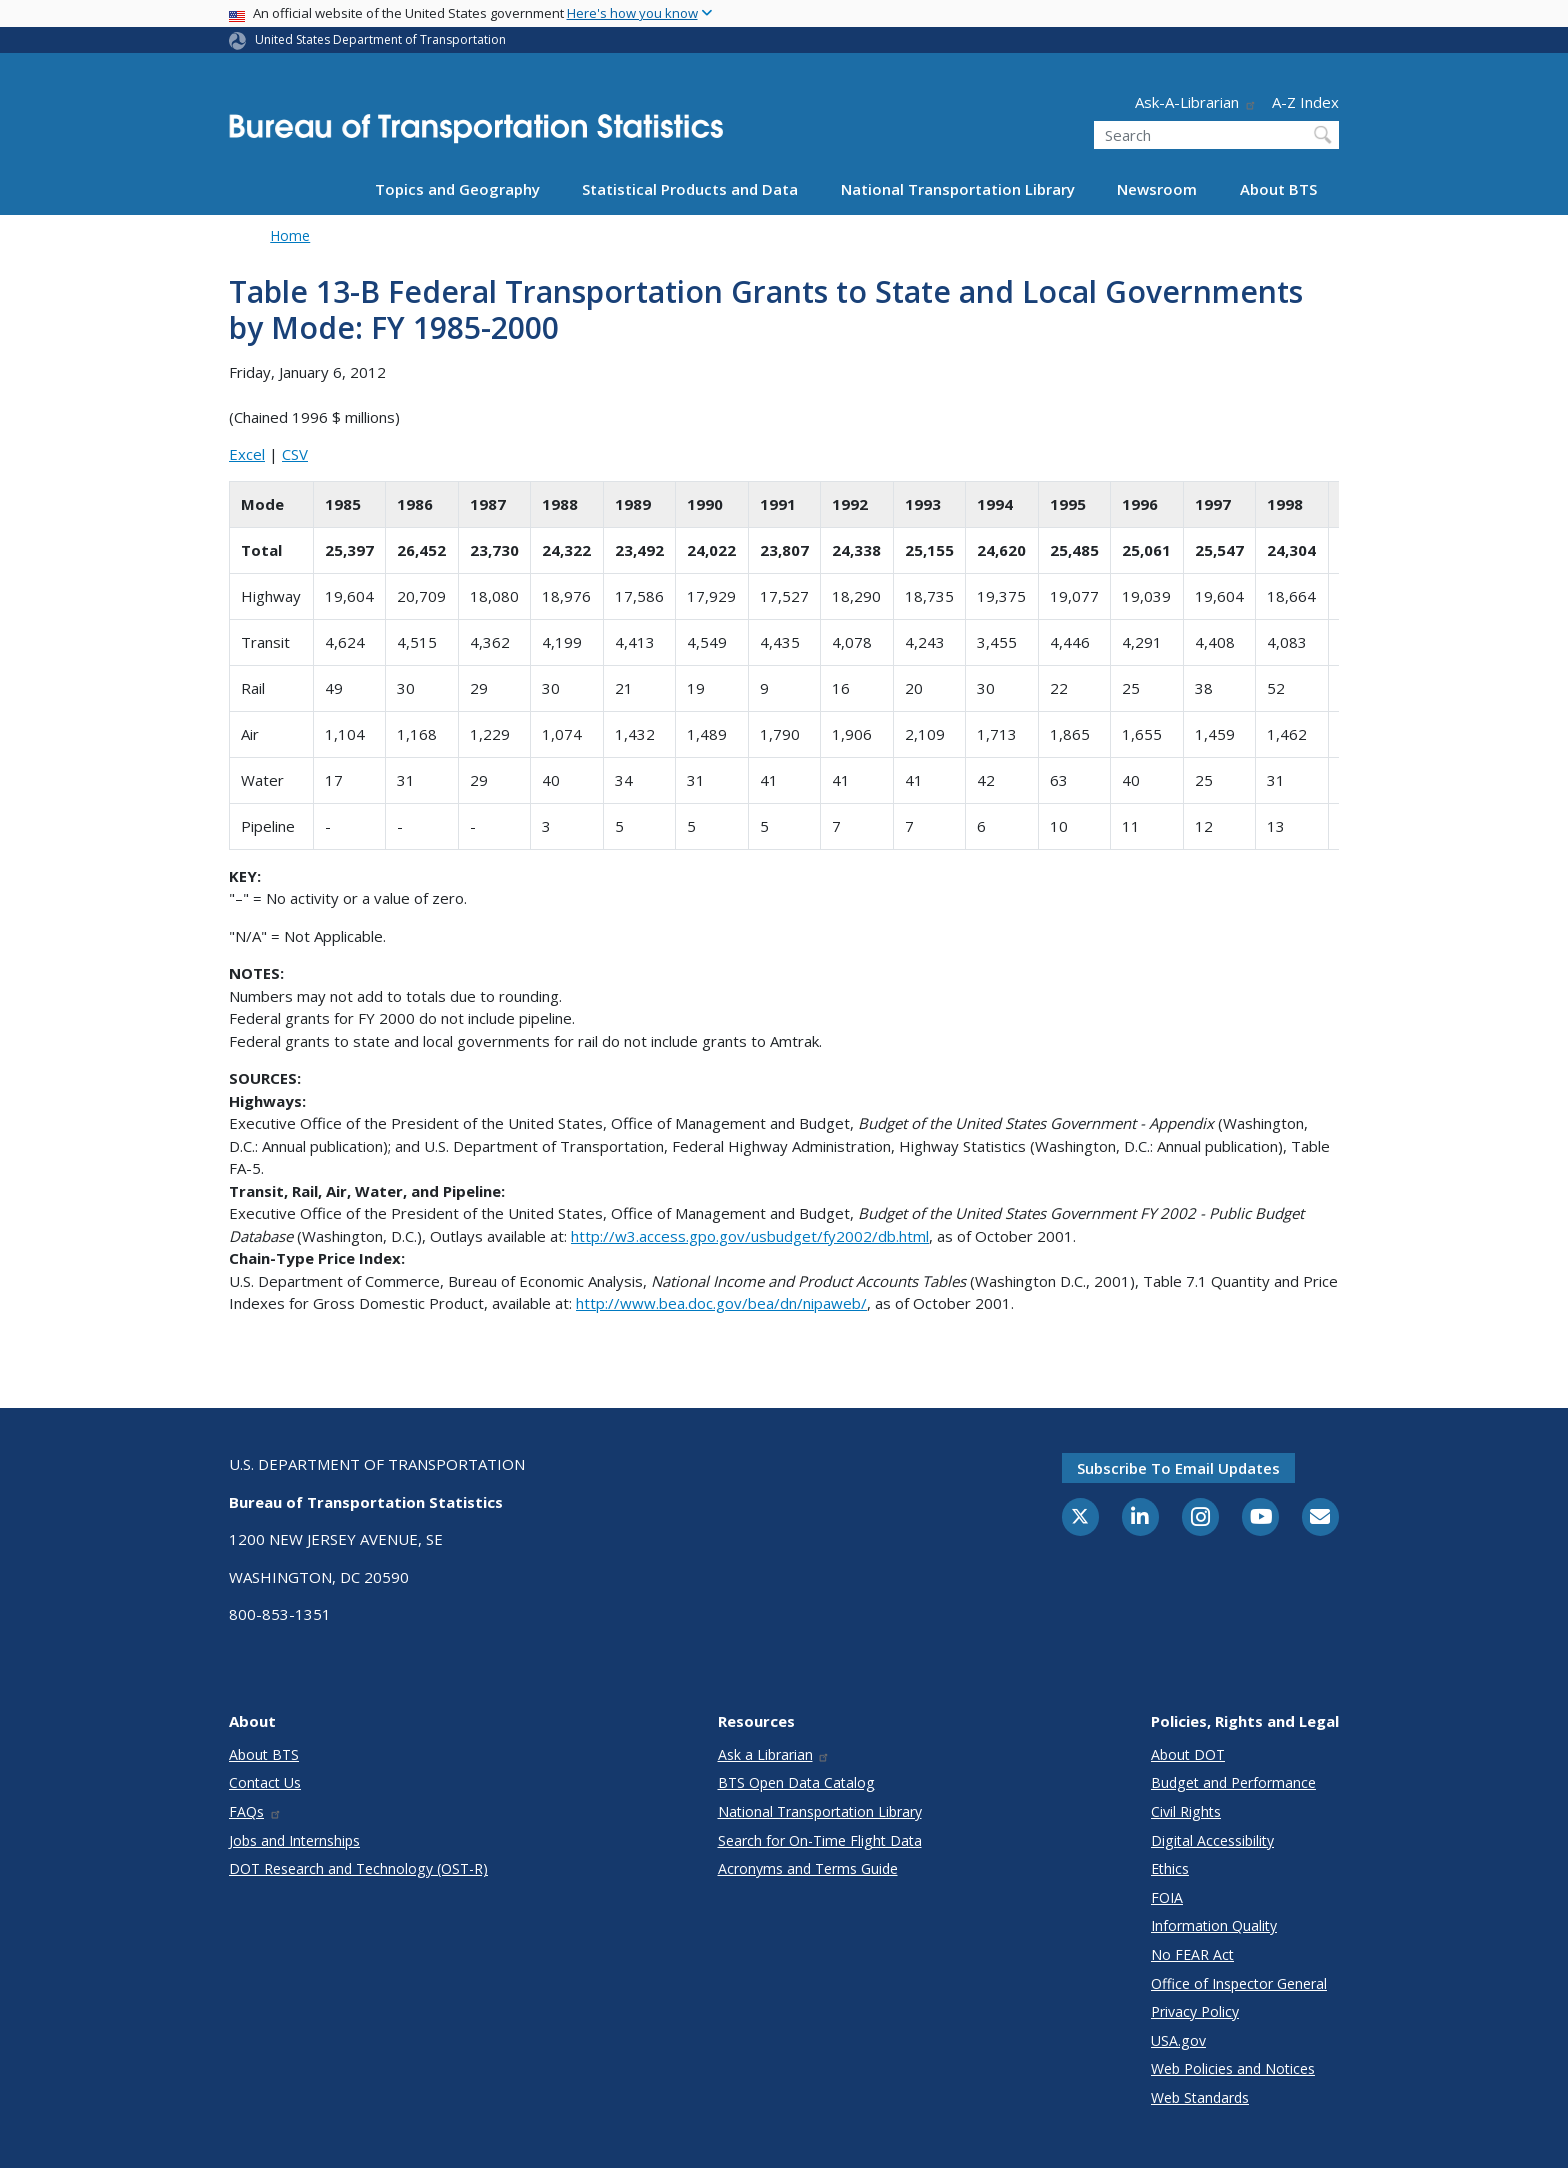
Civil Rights (1186, 1811)
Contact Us (265, 1782)
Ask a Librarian (774, 1754)
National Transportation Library (958, 189)
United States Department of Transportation (380, 39)
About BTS (1278, 189)
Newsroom (1157, 189)
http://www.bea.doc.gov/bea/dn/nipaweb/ (721, 1303)
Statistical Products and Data (690, 189)
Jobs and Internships (294, 1840)
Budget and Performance (1233, 1782)
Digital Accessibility (1212, 1840)
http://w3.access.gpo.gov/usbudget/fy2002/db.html (750, 1236)
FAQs (255, 1811)
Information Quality (1214, 1925)
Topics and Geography (457, 189)
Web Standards (1200, 2097)
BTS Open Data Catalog (796, 1782)
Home (290, 235)
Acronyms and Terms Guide (808, 1868)
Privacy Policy (1195, 2011)
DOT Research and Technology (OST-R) (358, 1868)
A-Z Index (1305, 102)
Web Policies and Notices (1233, 2068)
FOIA (1167, 1897)
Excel (247, 454)
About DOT (1188, 1754)
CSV (295, 454)
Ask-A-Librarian (1196, 102)
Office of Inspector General (1239, 1983)
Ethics (1170, 1868)
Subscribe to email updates (1178, 1468)
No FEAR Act (1192, 1954)
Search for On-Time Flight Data (820, 1840)
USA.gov (1178, 2040)
